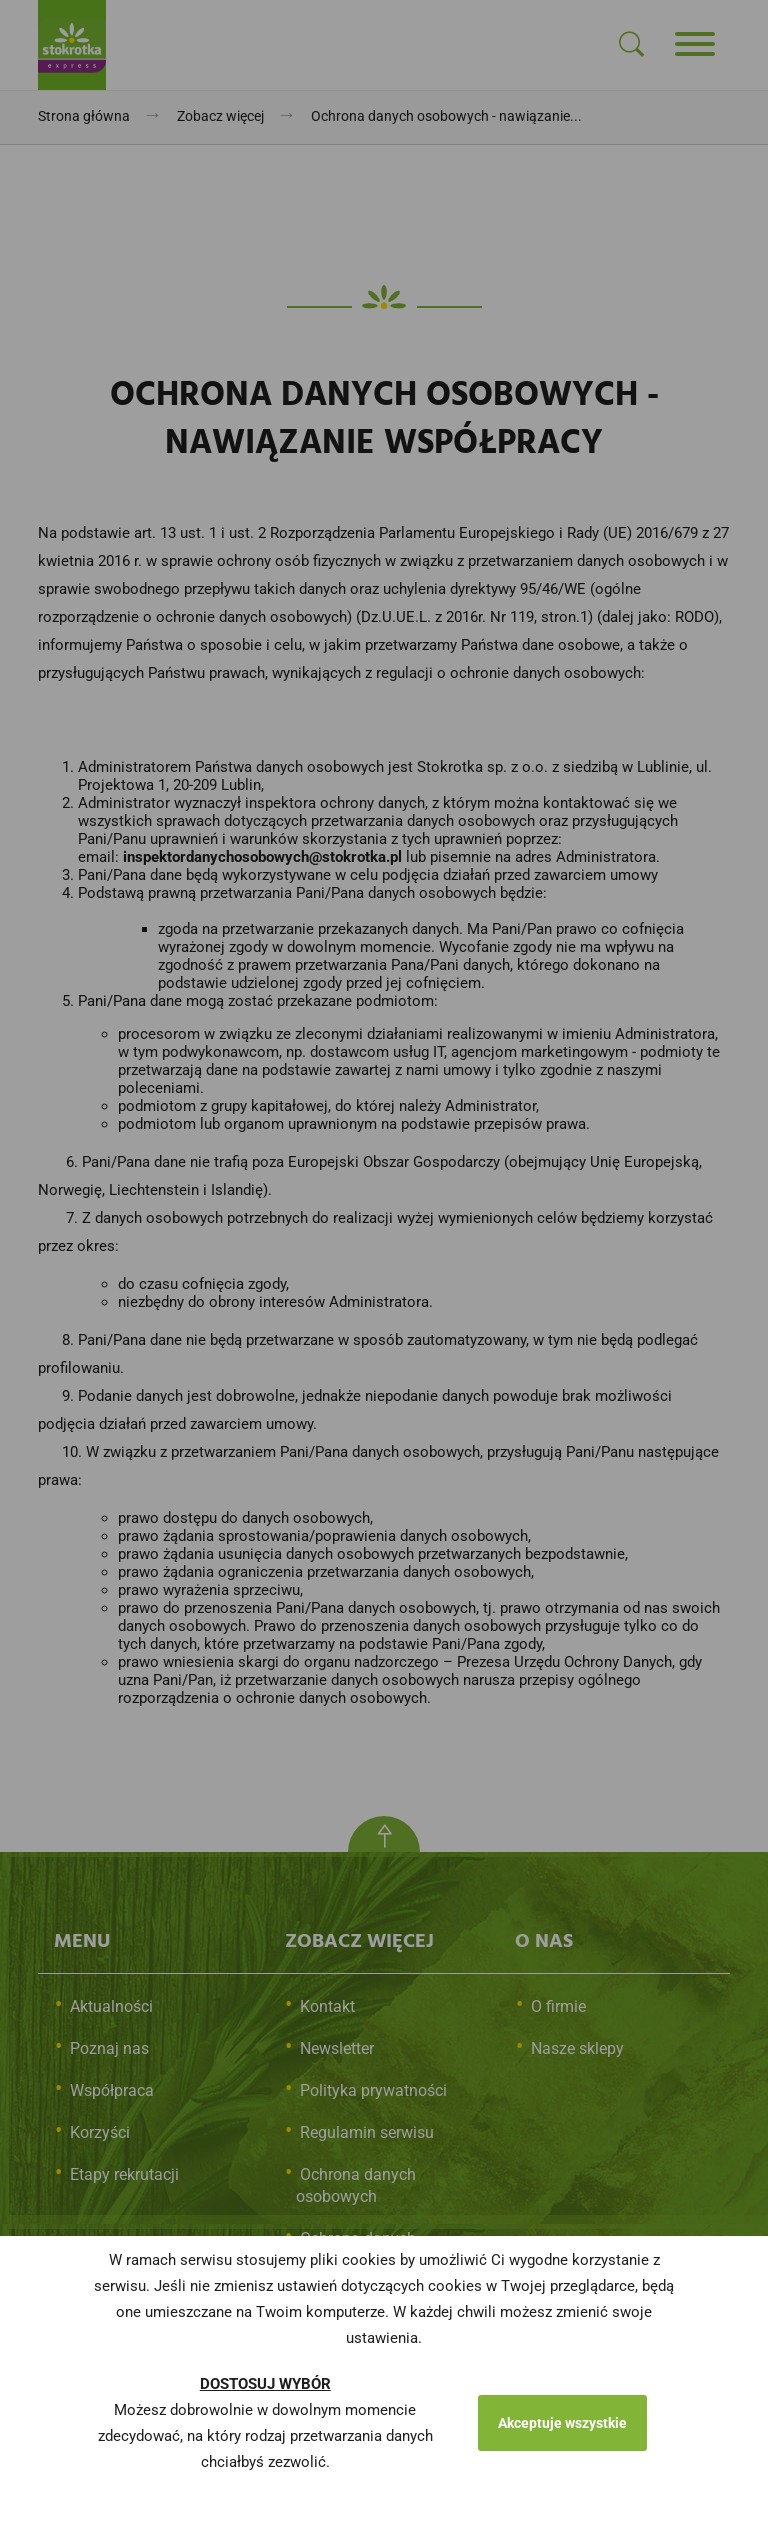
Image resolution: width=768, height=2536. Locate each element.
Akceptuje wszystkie (562, 2423)
